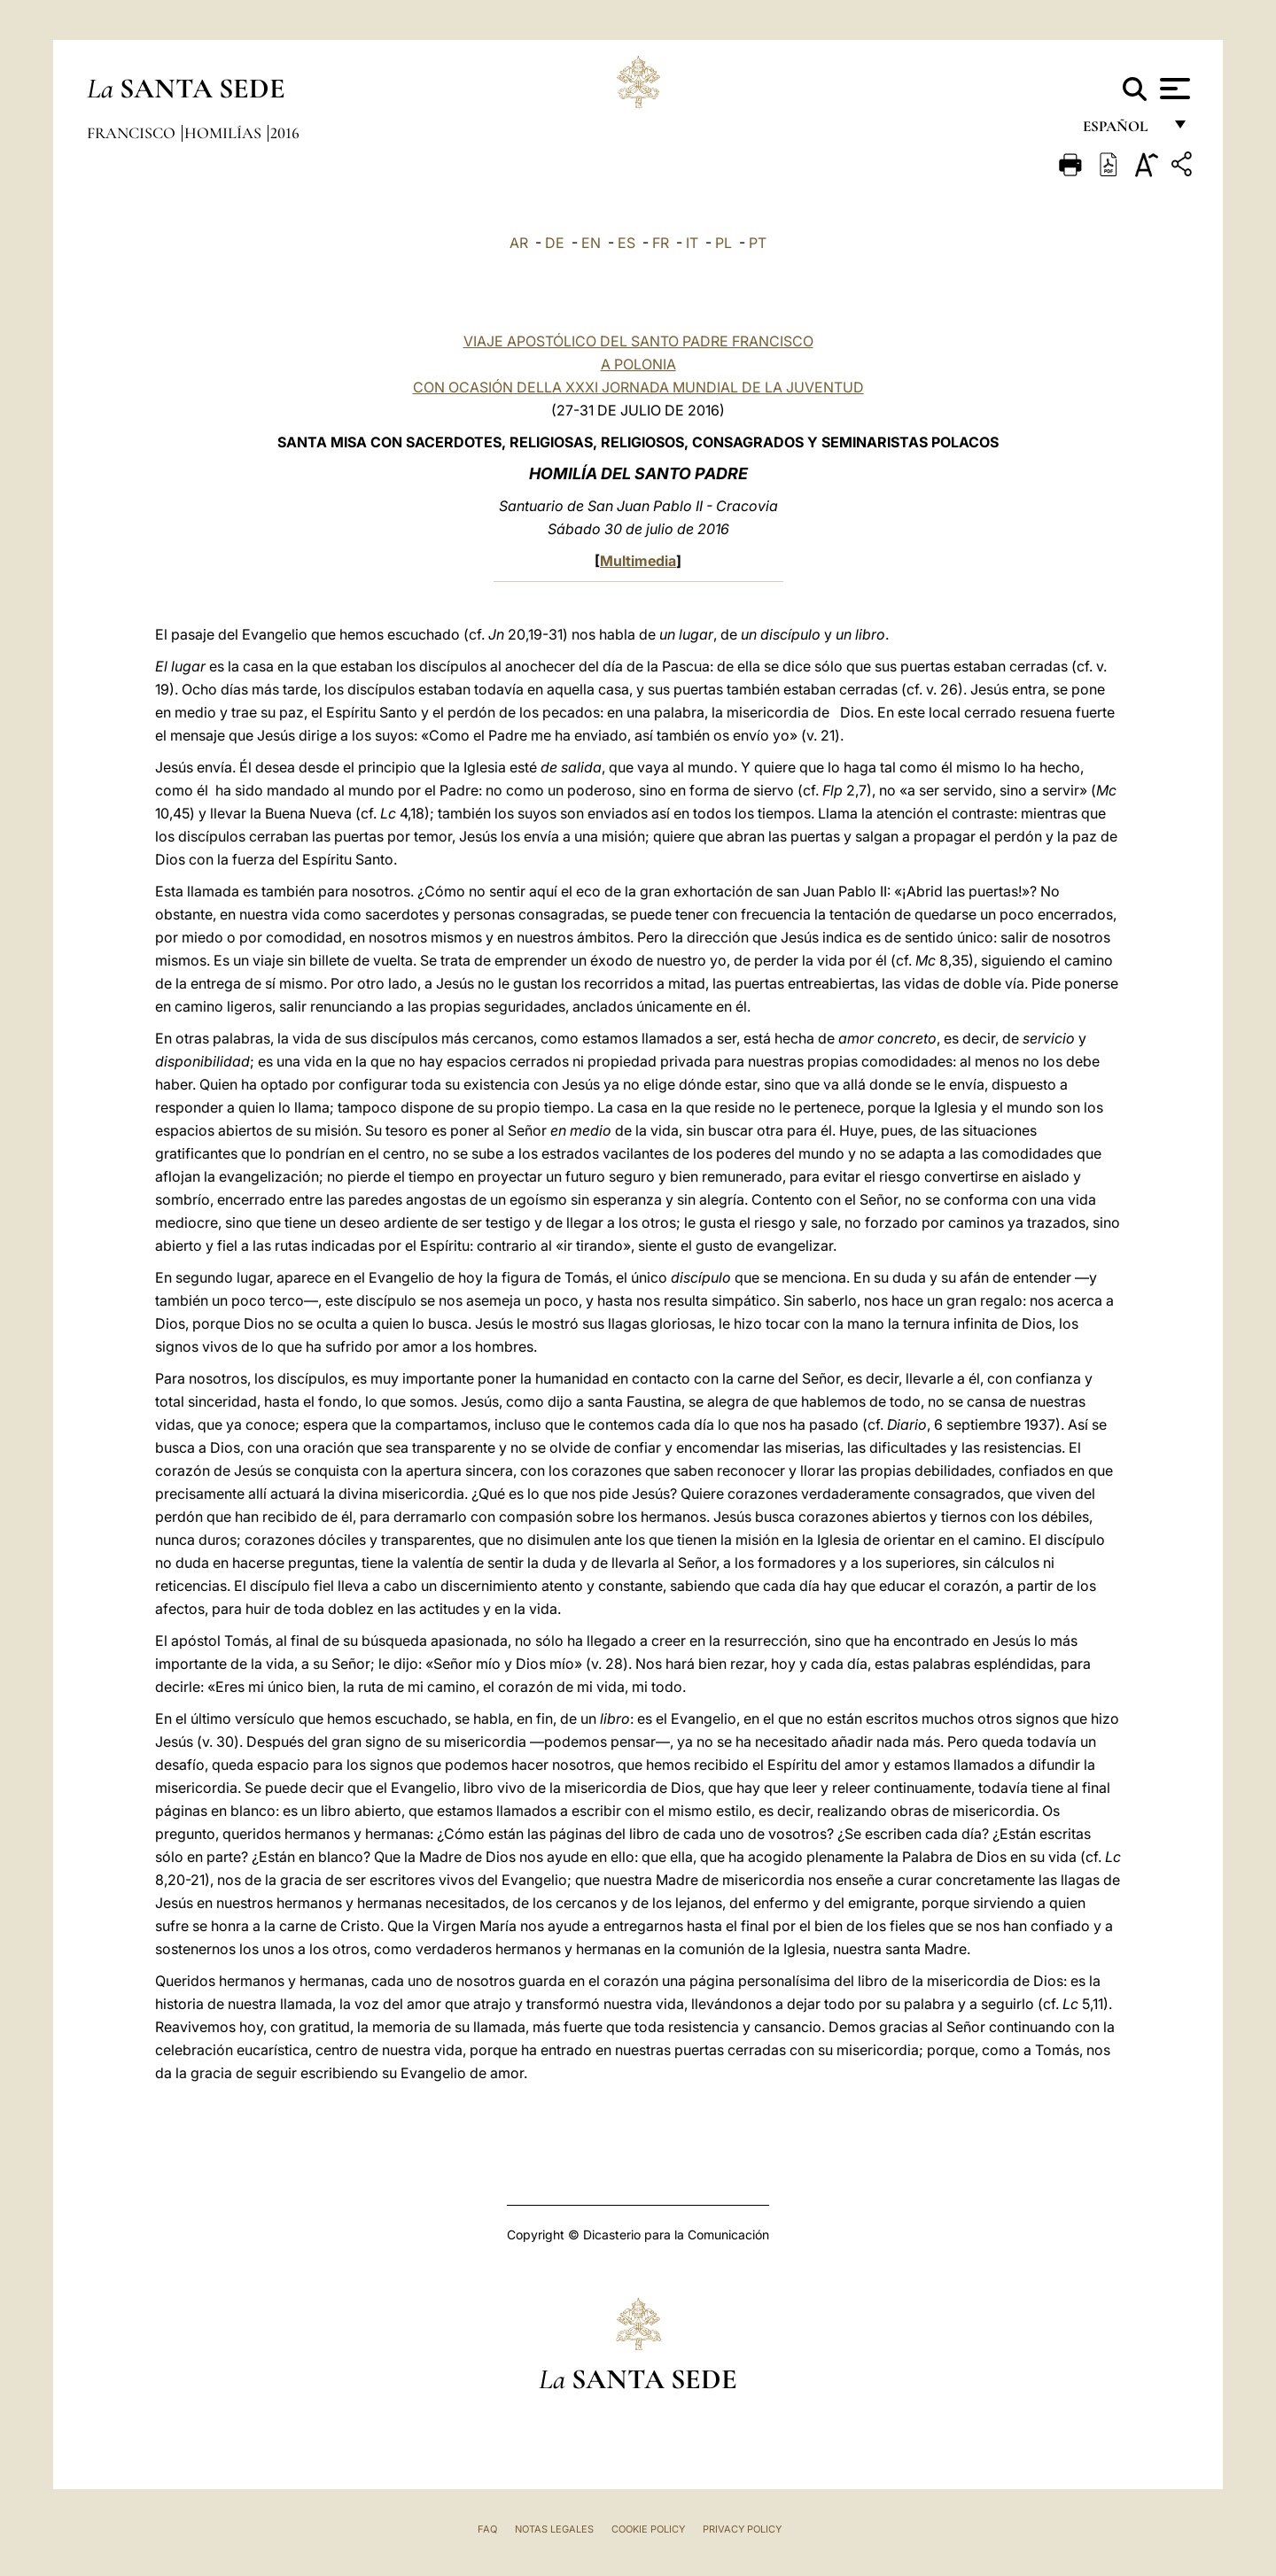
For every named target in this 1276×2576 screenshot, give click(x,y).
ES (626, 243)
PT (757, 243)
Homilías (224, 133)
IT (692, 243)
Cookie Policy (648, 2529)
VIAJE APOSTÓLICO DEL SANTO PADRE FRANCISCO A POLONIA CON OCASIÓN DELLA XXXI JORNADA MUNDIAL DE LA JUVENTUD (638, 364)
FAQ (487, 2529)
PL (723, 243)
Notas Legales (554, 2529)
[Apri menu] (1172, 89)
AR (519, 243)
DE (554, 243)
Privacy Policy (742, 2529)
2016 (285, 133)
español (1122, 130)
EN (591, 243)
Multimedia (638, 561)
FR (660, 243)
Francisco (133, 133)
